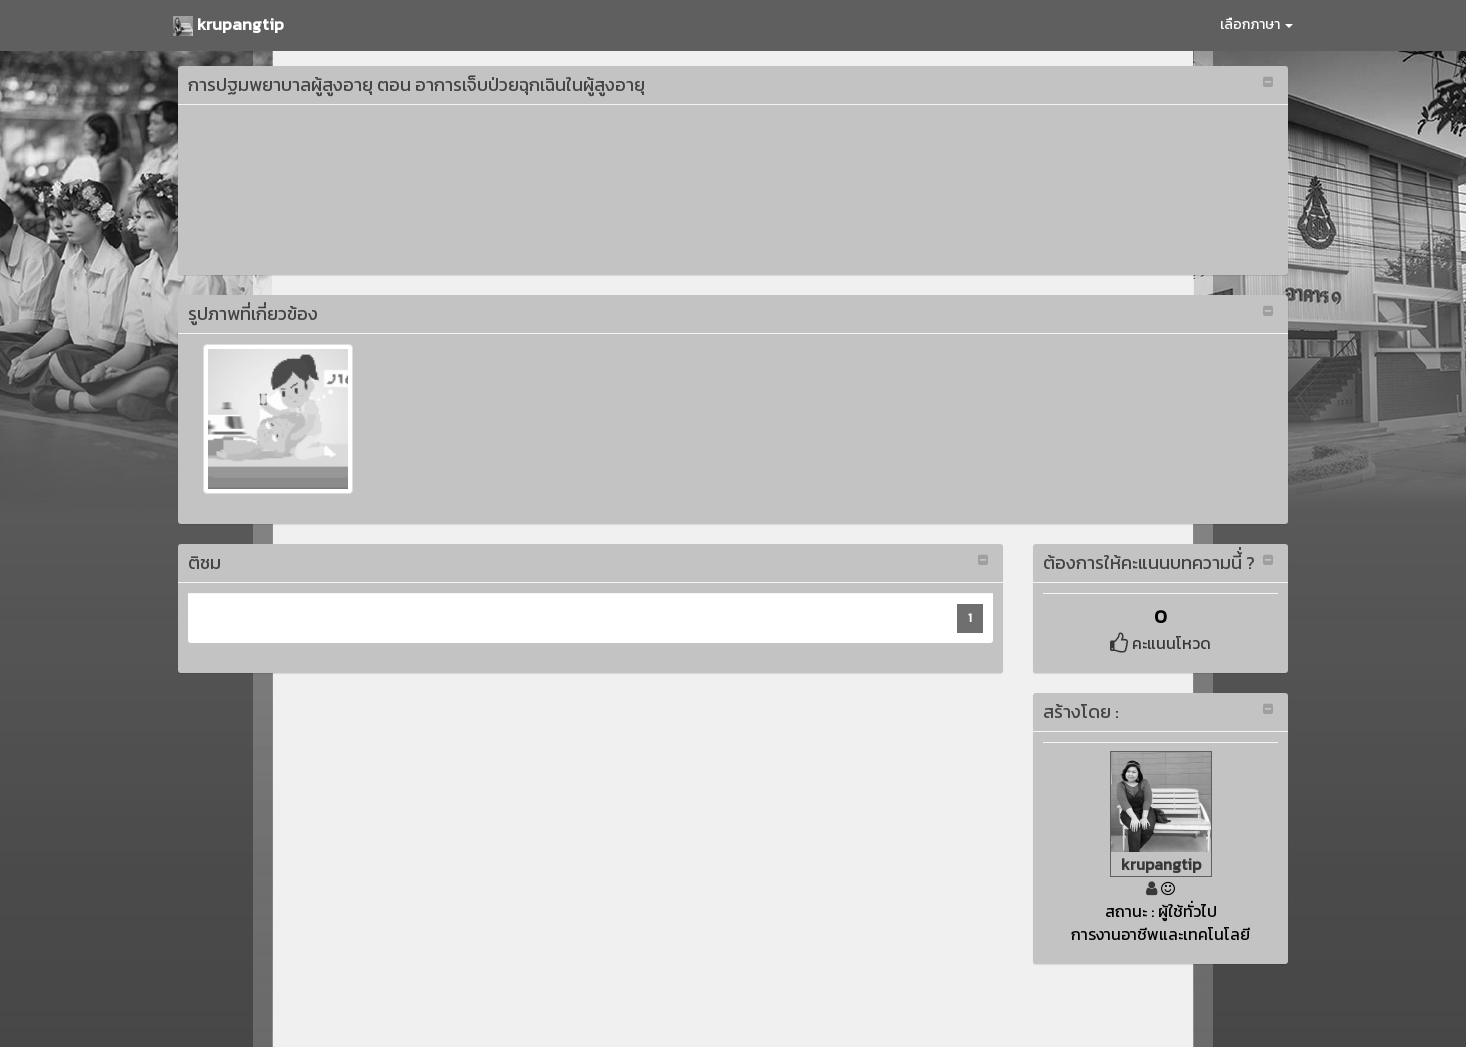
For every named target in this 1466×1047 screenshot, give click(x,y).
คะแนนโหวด (1160, 643)
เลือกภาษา (1256, 24)
